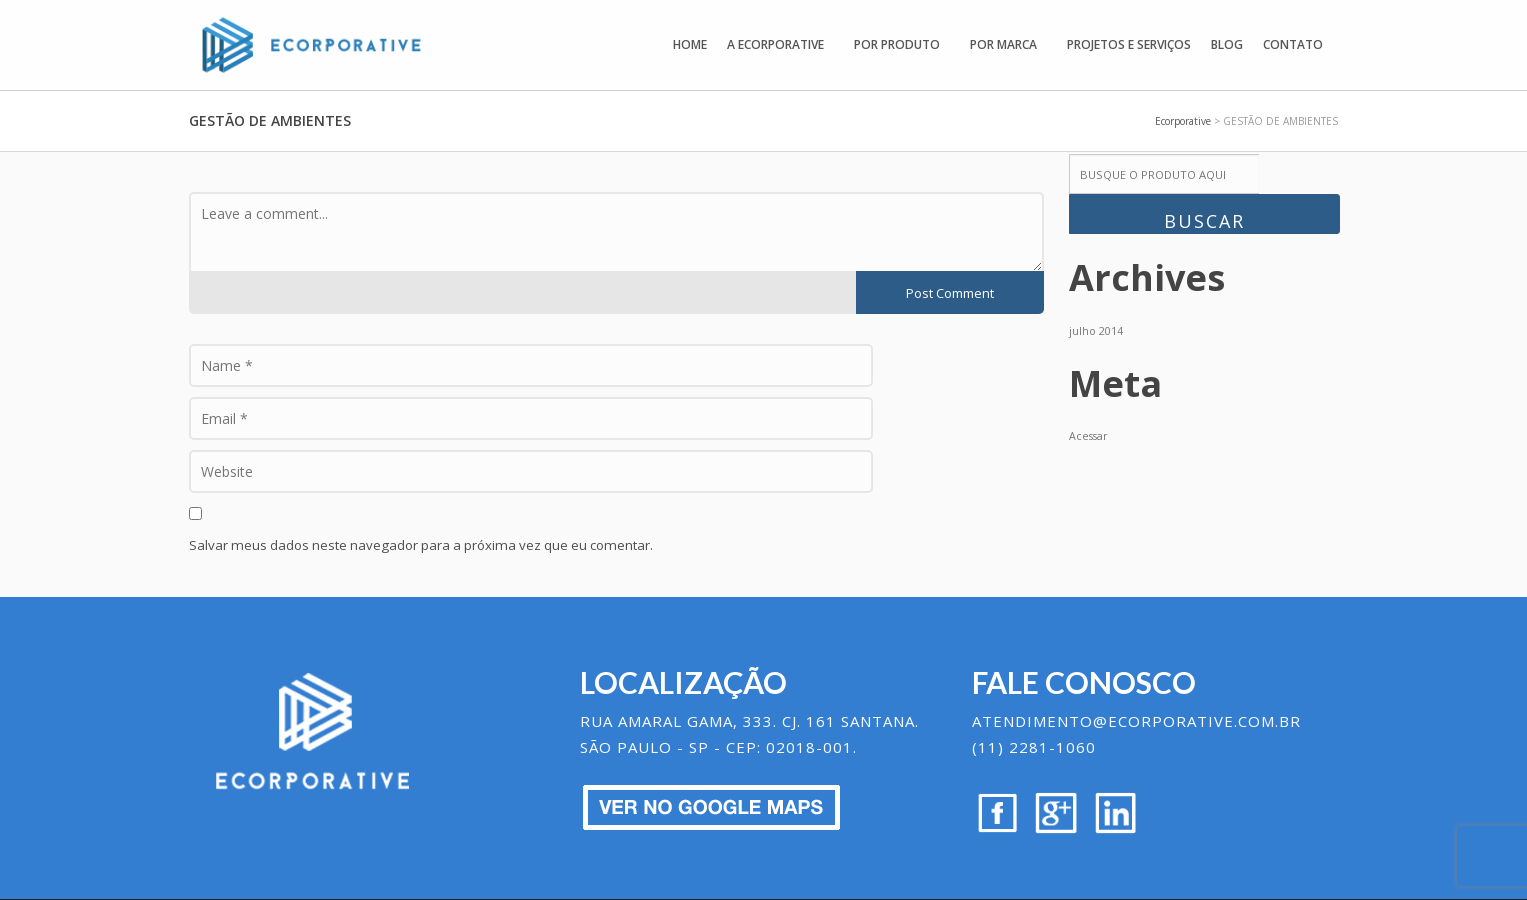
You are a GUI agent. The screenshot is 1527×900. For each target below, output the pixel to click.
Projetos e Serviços (1129, 44)
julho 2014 (1096, 331)
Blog (1227, 44)
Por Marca (1003, 44)
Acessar (1088, 436)
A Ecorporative (775, 44)
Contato (1293, 44)
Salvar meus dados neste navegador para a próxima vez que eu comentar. (421, 545)
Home (690, 44)
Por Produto (897, 44)
